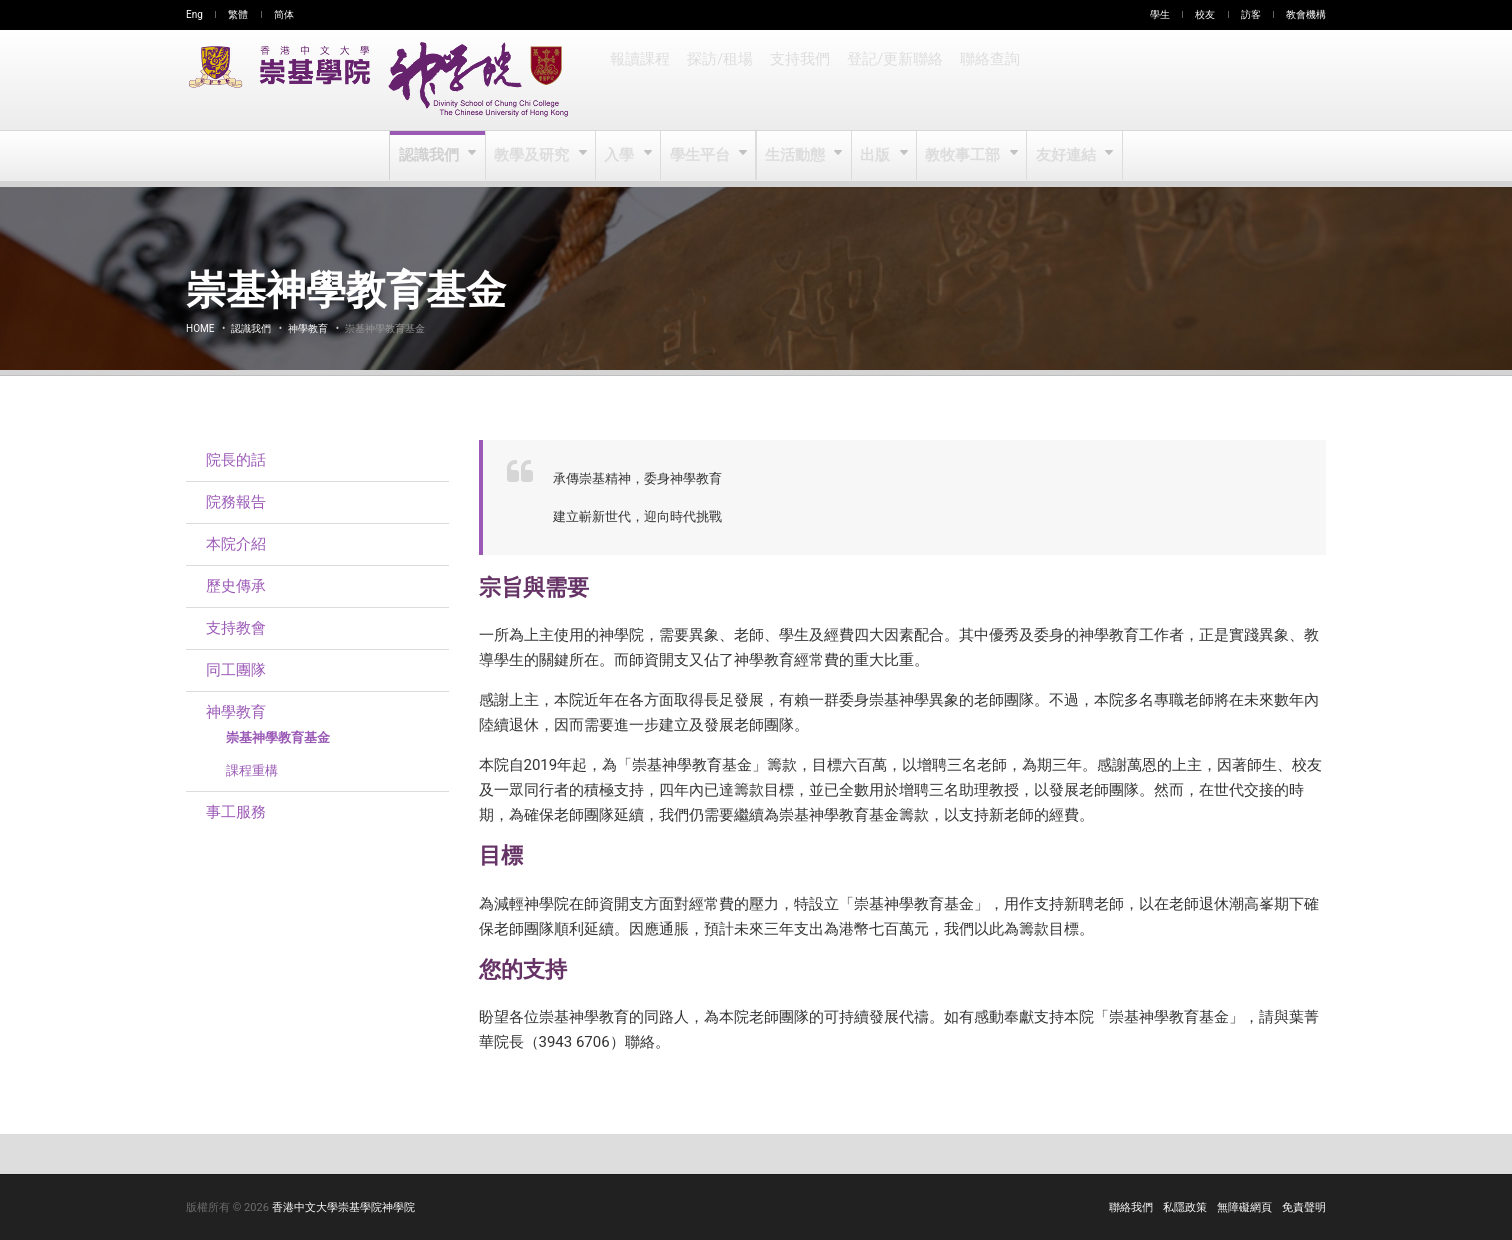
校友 (1205, 14)
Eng (194, 14)
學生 (1160, 14)
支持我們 (798, 80)
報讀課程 (640, 80)
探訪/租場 (719, 80)
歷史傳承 (236, 586)
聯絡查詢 (984, 80)
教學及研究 (534, 156)
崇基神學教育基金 (278, 737)
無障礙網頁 (1244, 1207)
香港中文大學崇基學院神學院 (343, 1207)
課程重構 (252, 770)
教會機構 (1306, 14)
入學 (621, 156)
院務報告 (236, 502)
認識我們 (432, 156)
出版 (876, 156)
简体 (284, 14)
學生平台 (701, 156)
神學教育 (308, 328)
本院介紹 (236, 544)
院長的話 (236, 460)
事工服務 (236, 812)
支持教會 (236, 628)
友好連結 (1064, 156)
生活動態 (795, 156)
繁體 (238, 14)
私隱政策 (1185, 1207)
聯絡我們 (1131, 1207)
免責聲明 (1304, 1207)
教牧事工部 (963, 156)
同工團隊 (236, 670)
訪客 (1251, 14)
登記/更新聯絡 (891, 80)
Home (200, 328)
